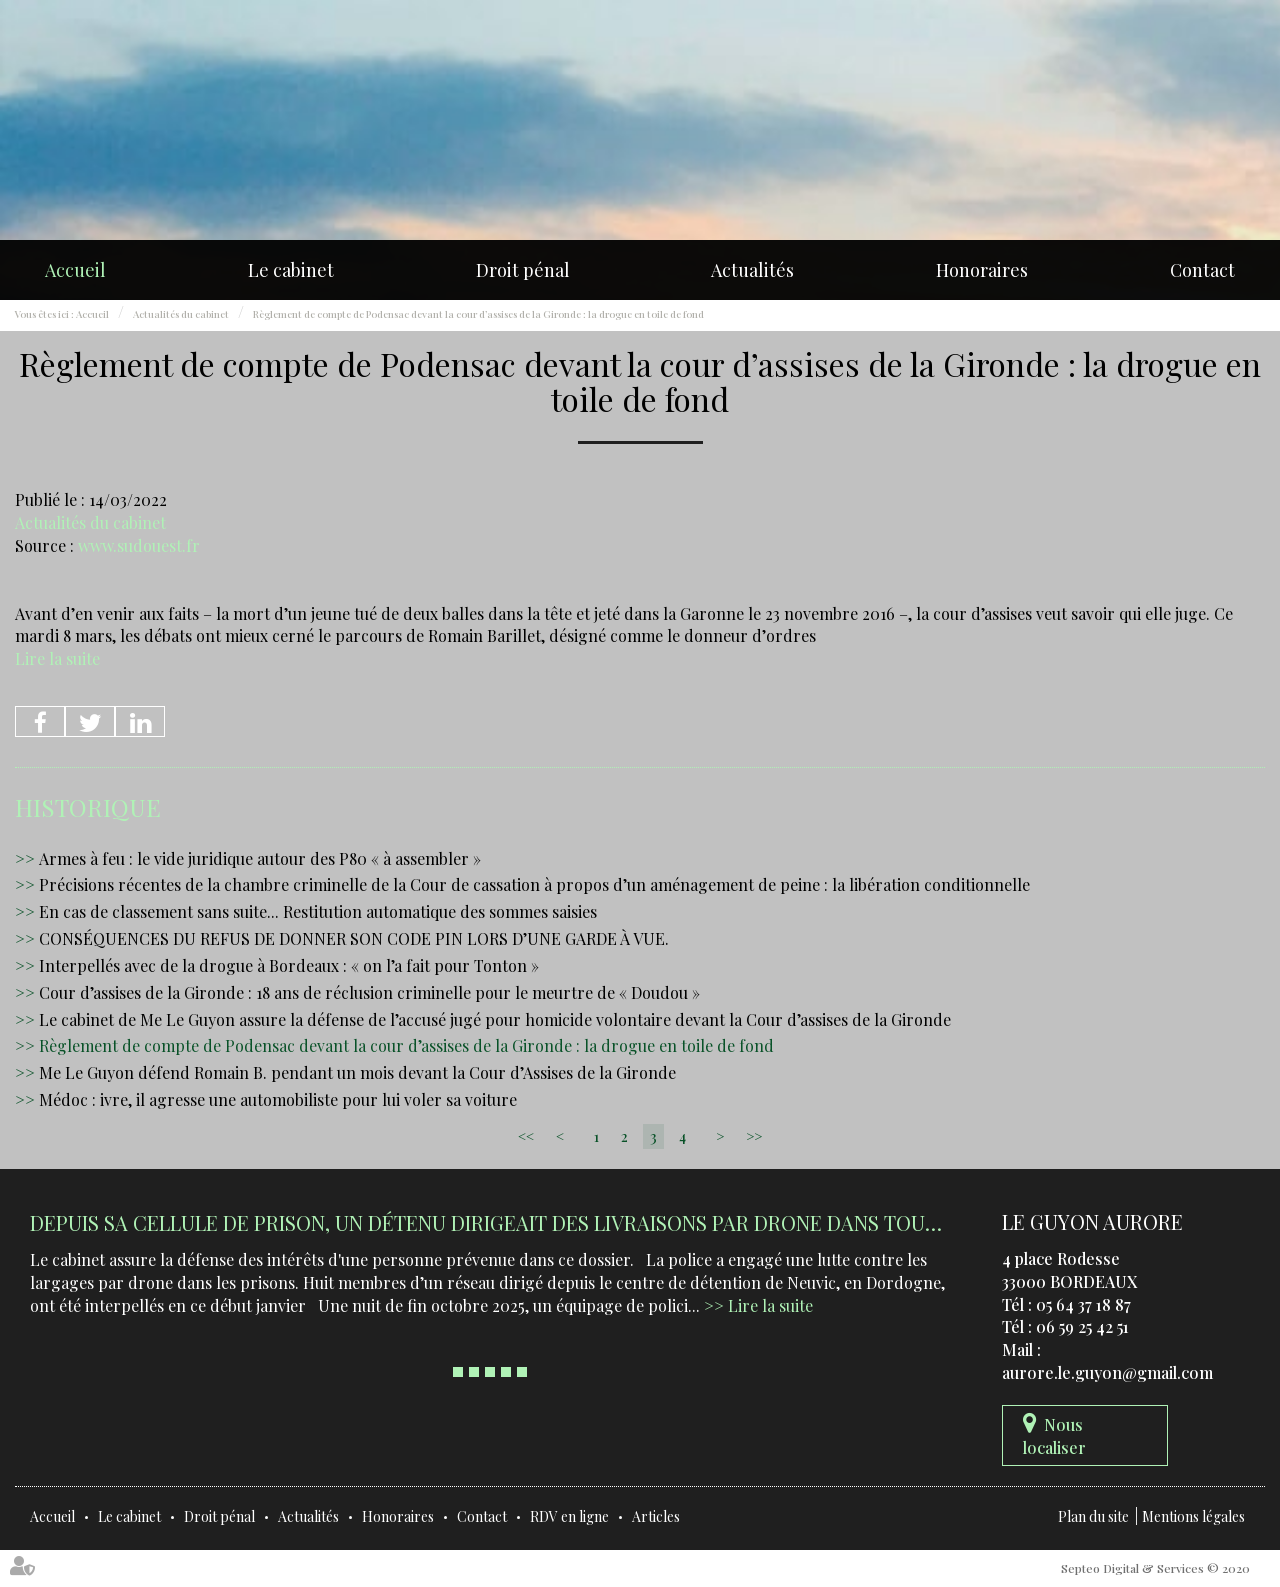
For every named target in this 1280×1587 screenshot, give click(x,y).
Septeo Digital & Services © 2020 (1155, 1568)
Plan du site (1093, 1516)
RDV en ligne (569, 1516)
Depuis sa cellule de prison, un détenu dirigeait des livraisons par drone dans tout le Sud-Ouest (556, 1222)
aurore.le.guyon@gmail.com (1107, 1372)
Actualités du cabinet (181, 314)
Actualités (752, 270)
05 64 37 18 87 (1083, 1304)
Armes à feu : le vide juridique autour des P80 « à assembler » (260, 858)
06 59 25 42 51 (1082, 1326)
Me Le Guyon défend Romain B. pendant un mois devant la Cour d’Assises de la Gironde (357, 1072)
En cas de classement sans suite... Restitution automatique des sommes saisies (318, 911)
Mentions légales (1193, 1516)
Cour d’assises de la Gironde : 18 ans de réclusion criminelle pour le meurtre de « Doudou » (369, 992)
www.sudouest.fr (139, 545)
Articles (656, 1516)
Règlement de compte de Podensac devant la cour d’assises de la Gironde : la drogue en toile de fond (478, 314)
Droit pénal (523, 270)
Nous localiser (1054, 1436)
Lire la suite (57, 658)
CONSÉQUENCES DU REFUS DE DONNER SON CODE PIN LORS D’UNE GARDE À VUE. (354, 938)
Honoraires (982, 270)
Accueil (75, 270)
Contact (1202, 270)
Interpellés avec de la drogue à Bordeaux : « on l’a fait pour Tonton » (289, 965)
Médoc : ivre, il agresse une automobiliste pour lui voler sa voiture (278, 1099)
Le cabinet (291, 270)
